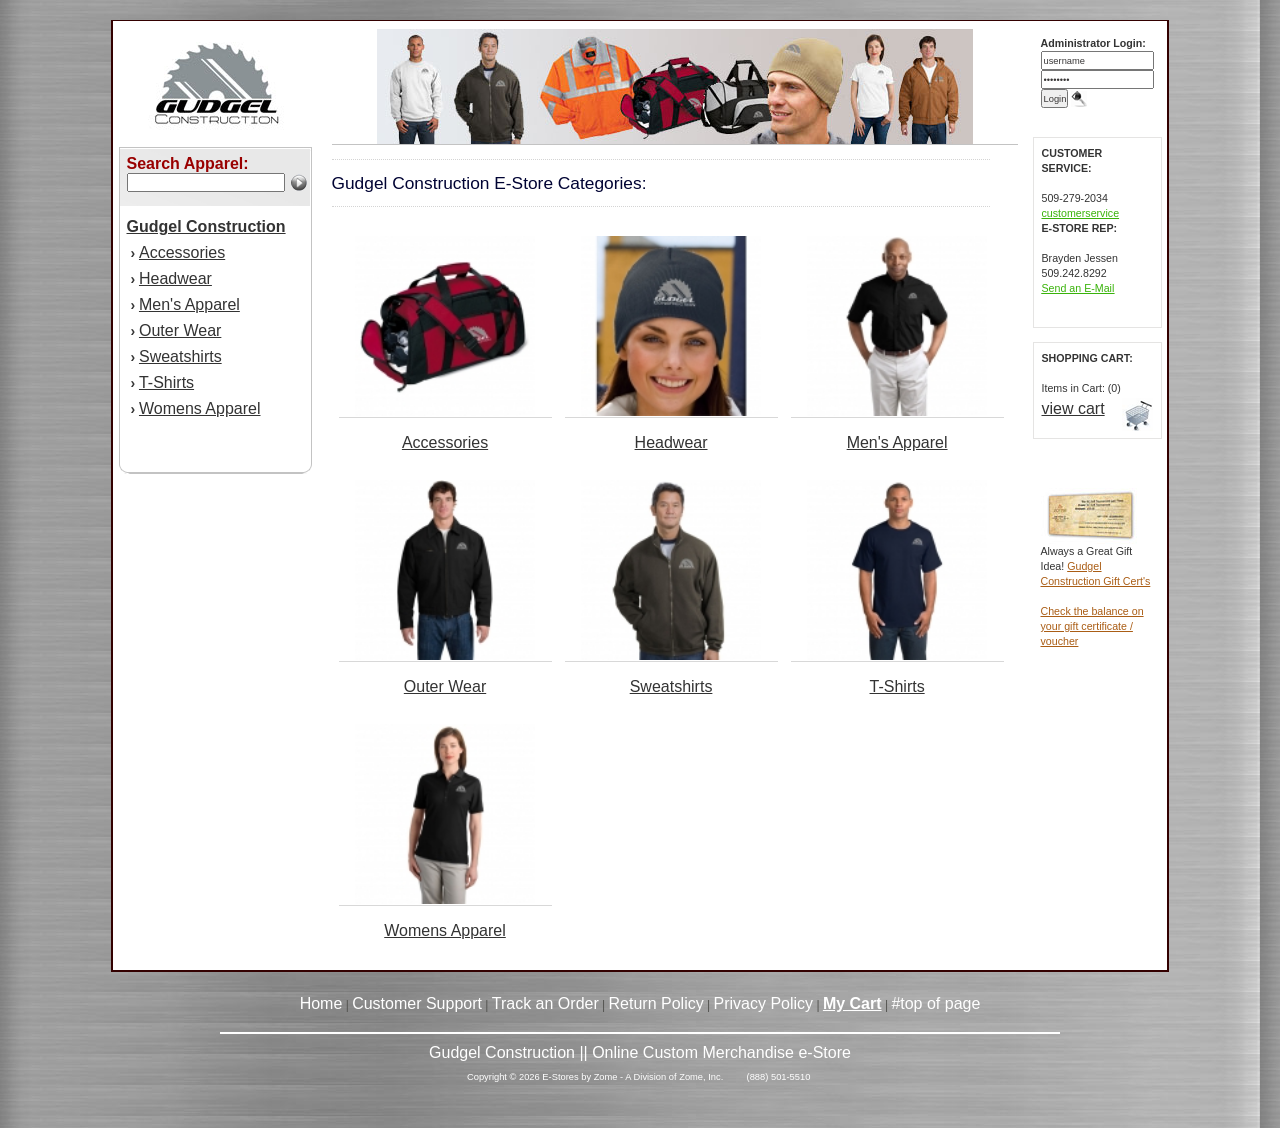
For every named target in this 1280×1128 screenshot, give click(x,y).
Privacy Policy (764, 1003)
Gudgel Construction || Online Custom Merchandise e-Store (640, 1052)
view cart (1073, 408)
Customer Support (417, 1003)
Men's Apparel (189, 304)
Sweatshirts (180, 356)
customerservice (1081, 213)
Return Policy (656, 1003)
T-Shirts (166, 382)
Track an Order (545, 1003)
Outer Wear (180, 330)
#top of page (935, 1003)
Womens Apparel (200, 408)
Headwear (175, 278)
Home (321, 1003)
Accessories (182, 252)
